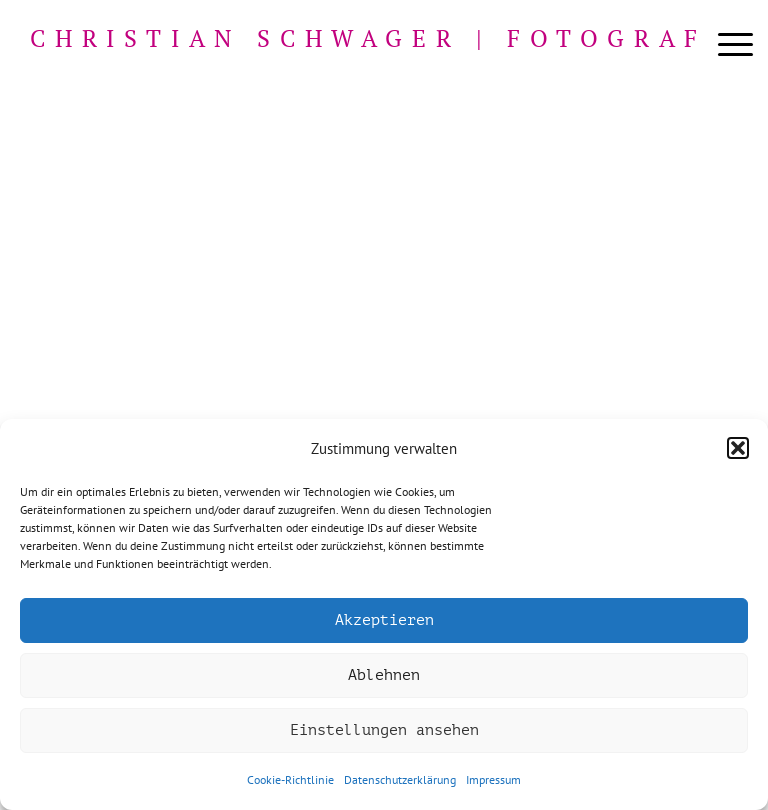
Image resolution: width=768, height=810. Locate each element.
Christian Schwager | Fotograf (368, 38)
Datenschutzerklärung (400, 779)
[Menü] (725, 45)
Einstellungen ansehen (384, 730)
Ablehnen (384, 675)
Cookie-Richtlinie (290, 779)
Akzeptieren (384, 620)
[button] (738, 448)
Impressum (493, 779)
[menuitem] (725, 45)
